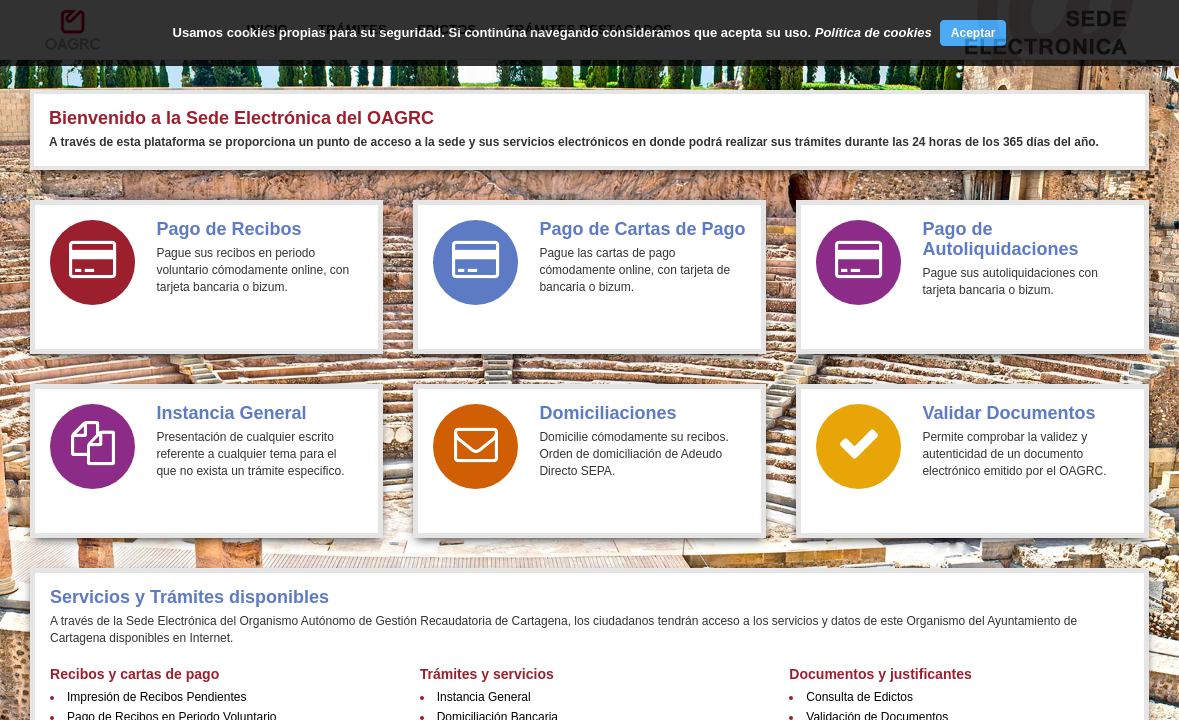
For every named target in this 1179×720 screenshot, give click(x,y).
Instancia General (484, 697)
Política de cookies (873, 32)
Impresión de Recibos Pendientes (156, 697)
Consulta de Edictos (859, 697)
